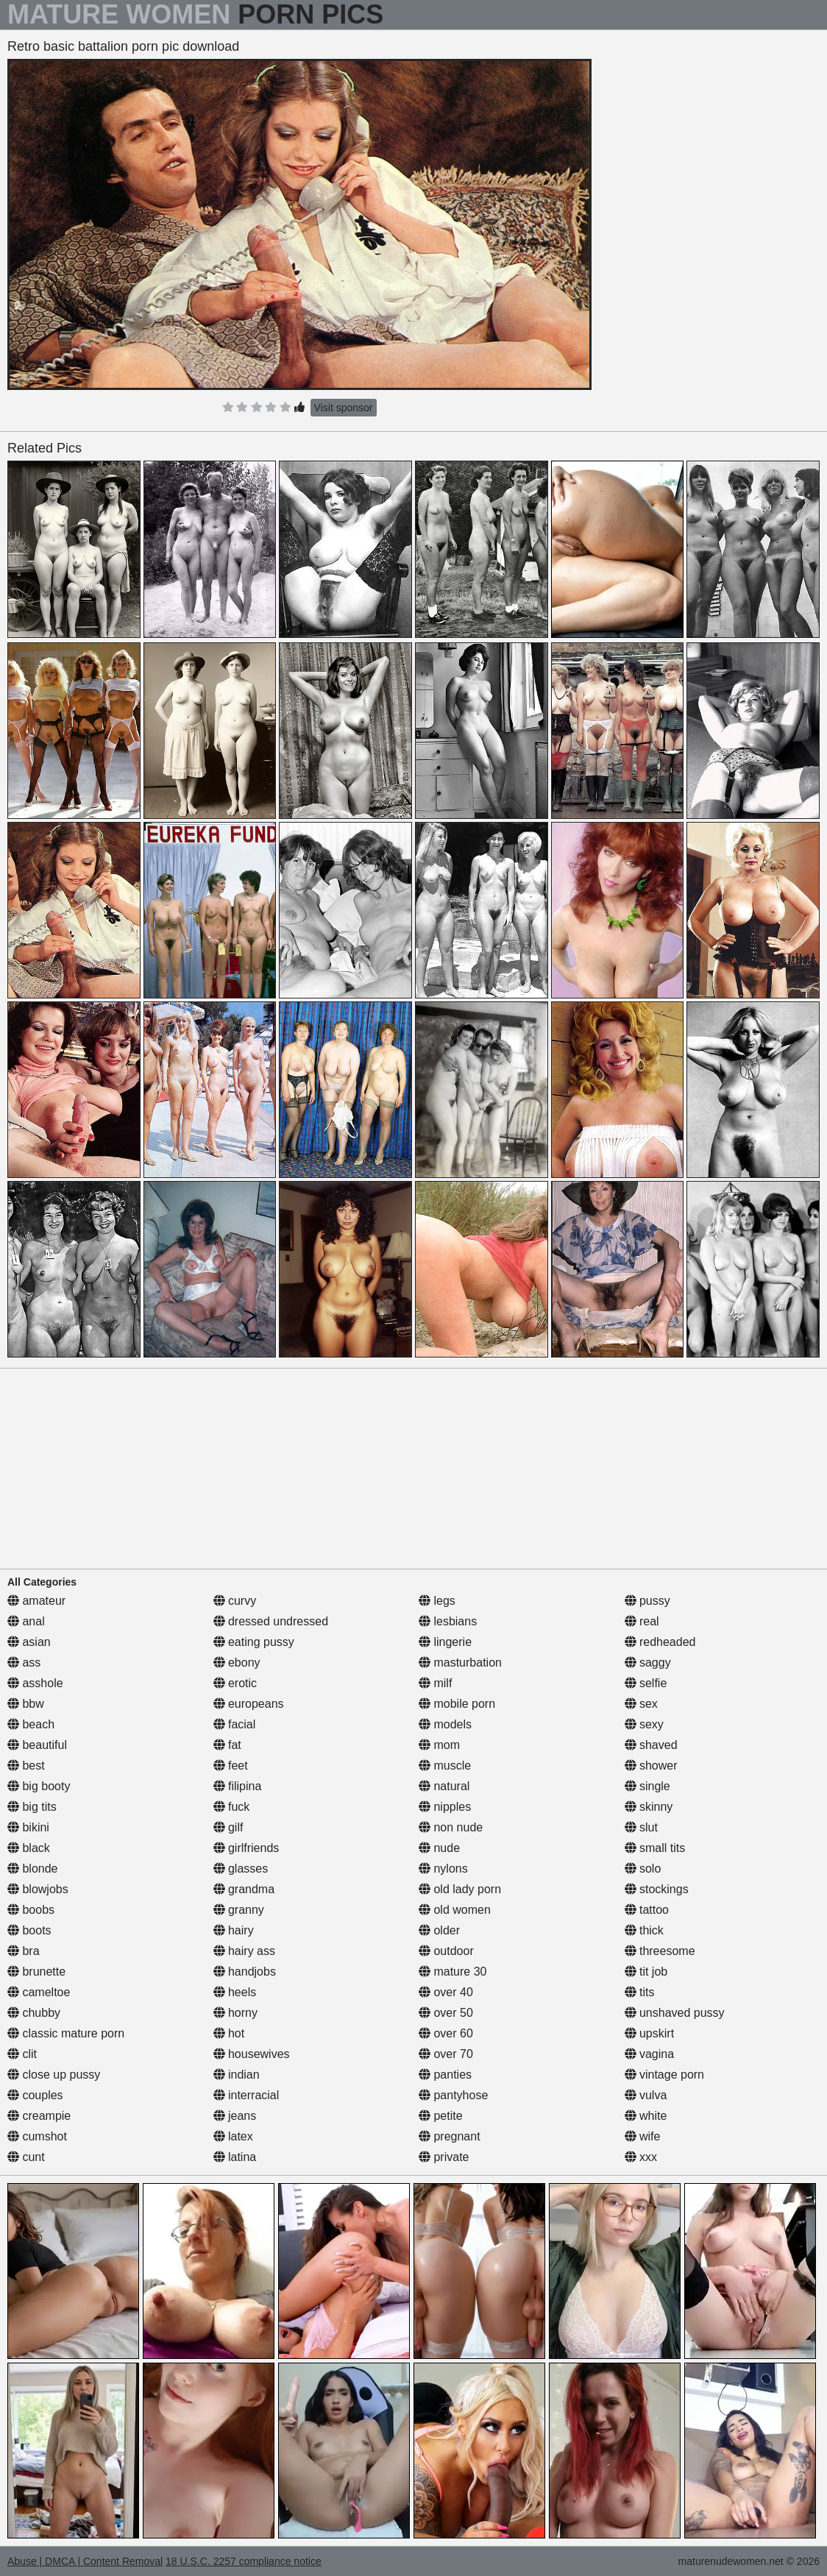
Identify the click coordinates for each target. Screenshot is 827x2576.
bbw (25, 1703)
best (26, 1765)
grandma (244, 1889)
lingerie (445, 1642)
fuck (231, 1806)
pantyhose (453, 2095)
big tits (32, 1806)
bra (23, 1951)
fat (227, 1745)
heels (235, 1992)
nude (439, 1848)
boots (29, 1930)
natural (444, 1786)
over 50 (446, 2012)
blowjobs (37, 1889)
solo (643, 1868)
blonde (32, 1868)
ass (23, 1662)
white (646, 2116)
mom (439, 1745)
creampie (39, 2116)
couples (35, 2095)
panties (445, 2074)
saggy (648, 1662)
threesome (660, 1951)
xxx (641, 2157)
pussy (647, 1600)
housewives (251, 2054)
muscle (445, 1765)
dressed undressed (271, 1621)
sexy (644, 1724)
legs (437, 1600)
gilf (228, 1827)
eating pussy (253, 1642)
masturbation (460, 1662)
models (445, 1724)
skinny (649, 1806)
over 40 (446, 1992)
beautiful (37, 1745)
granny (238, 1909)
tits (640, 1992)
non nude (451, 1827)
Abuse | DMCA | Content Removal (85, 2561)
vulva (646, 2095)
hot (229, 2033)
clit (22, 2054)
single (647, 1786)
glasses (241, 1868)
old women (455, 1909)
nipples (445, 1806)
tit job (646, 1971)
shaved (651, 1745)
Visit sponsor (343, 408)
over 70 (446, 2054)
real (642, 1621)
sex (641, 1703)
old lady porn (460, 1889)
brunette (36, 1971)
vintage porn (665, 2074)
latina (235, 2157)
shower (651, 1765)
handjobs (244, 1971)
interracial (246, 2095)
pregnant (449, 2136)
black (28, 1848)
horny (235, 2012)
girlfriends (246, 1848)
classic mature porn (65, 2033)
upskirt (650, 2033)
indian (236, 2074)
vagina (650, 2054)
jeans (235, 2116)
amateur (36, 1600)
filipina (237, 1786)
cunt (26, 2157)
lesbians (448, 1621)
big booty (38, 1786)
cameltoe (38, 1992)
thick (644, 1930)
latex (233, 2136)
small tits (655, 1848)
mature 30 (452, 1971)
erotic (235, 1683)
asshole (35, 1683)
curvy (235, 1600)
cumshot (37, 2136)
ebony (236, 1662)
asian (29, 1642)
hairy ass (244, 1951)
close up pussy (53, 2074)
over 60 (446, 2033)
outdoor (446, 1951)
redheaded (660, 1642)
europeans (248, 1703)
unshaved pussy (675, 2012)
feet (230, 1765)
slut (641, 1827)
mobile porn (457, 1703)
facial (234, 1724)
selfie (646, 1683)
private (444, 2157)
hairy (233, 1930)
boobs (30, 1909)
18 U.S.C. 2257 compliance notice (244, 2561)
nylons (443, 1868)
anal (26, 1621)
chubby (33, 2012)
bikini (28, 1827)
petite (441, 2116)
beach (30, 1724)
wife (643, 2136)
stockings (657, 1889)
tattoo (647, 1909)
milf (435, 1683)
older (439, 1930)
